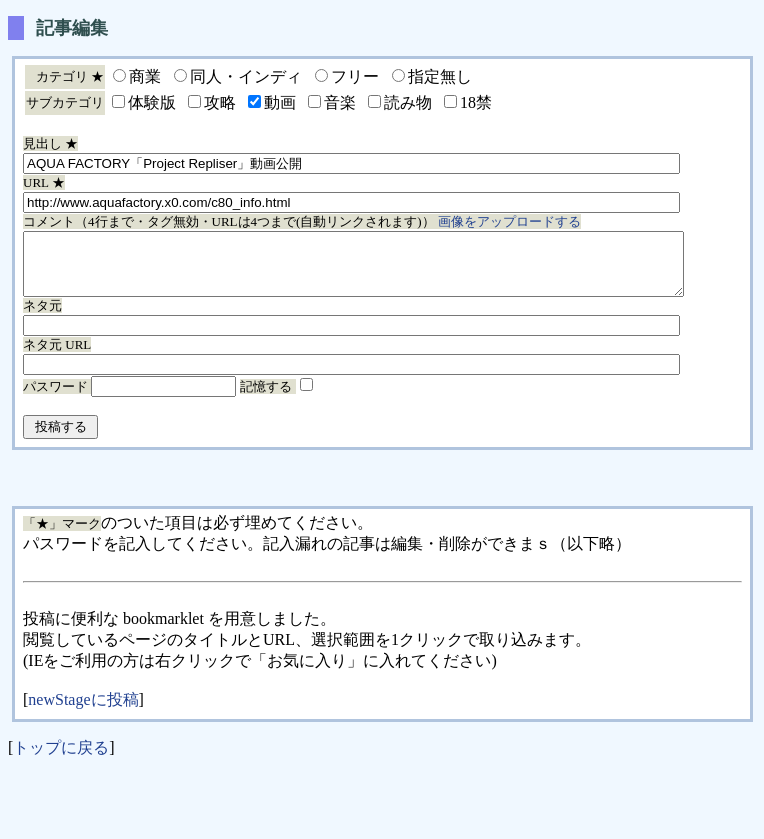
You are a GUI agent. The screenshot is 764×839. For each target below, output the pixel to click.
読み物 (408, 102)
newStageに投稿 (83, 711)
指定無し (440, 76)
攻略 (220, 102)
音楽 (340, 102)
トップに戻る (61, 759)
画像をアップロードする (509, 221)
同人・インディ (246, 76)
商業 (145, 76)
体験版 (152, 102)
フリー (355, 76)
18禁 (476, 102)
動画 (280, 102)
